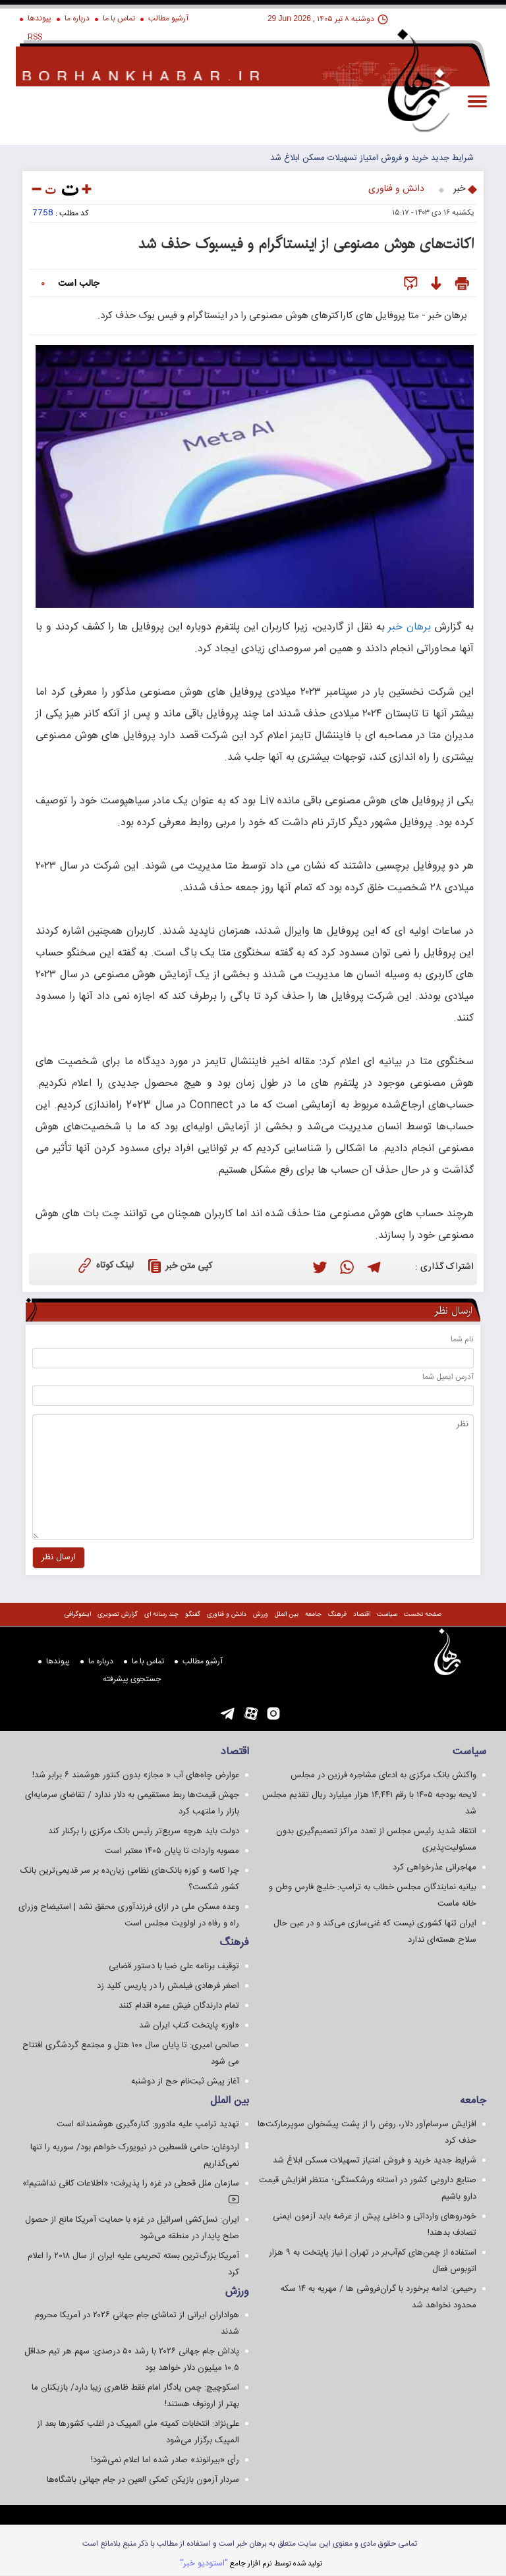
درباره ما (77, 18)
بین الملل (286, 1614)
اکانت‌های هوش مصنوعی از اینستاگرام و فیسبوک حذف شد (306, 244)
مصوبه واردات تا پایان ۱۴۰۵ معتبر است (172, 1851)
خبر (459, 189)
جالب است (78, 284)
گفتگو (192, 1614)
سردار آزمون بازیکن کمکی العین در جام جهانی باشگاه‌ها (143, 2480)
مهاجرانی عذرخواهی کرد (434, 1867)
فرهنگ (337, 1614)
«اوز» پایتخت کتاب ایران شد (189, 2025)
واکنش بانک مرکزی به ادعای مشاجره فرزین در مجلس (383, 1775)
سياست (387, 1614)
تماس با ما (119, 18)
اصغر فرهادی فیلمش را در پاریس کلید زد (168, 1986)
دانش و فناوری (396, 189)
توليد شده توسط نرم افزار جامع (250, 2563)
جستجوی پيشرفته (132, 1679)
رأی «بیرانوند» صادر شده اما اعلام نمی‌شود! (165, 2460)
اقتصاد (361, 1614)
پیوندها (39, 18)
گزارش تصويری (118, 1614)
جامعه (313, 1614)
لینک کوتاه (104, 1265)
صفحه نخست (422, 1614)
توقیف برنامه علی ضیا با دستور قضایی (174, 1966)
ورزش (260, 1614)
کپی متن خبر (178, 1265)
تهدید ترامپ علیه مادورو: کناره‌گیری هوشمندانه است (148, 2124)
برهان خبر (409, 627)
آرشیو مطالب (168, 18)
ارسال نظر (453, 1310)
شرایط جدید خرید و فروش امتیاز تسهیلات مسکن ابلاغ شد (372, 158)
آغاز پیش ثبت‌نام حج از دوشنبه (185, 2081)
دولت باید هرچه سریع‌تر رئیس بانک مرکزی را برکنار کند (143, 1831)
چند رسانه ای (161, 1614)
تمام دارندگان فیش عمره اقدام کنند (179, 2006)
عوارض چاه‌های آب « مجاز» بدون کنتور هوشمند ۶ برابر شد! (135, 1775)
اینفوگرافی (78, 1614)
